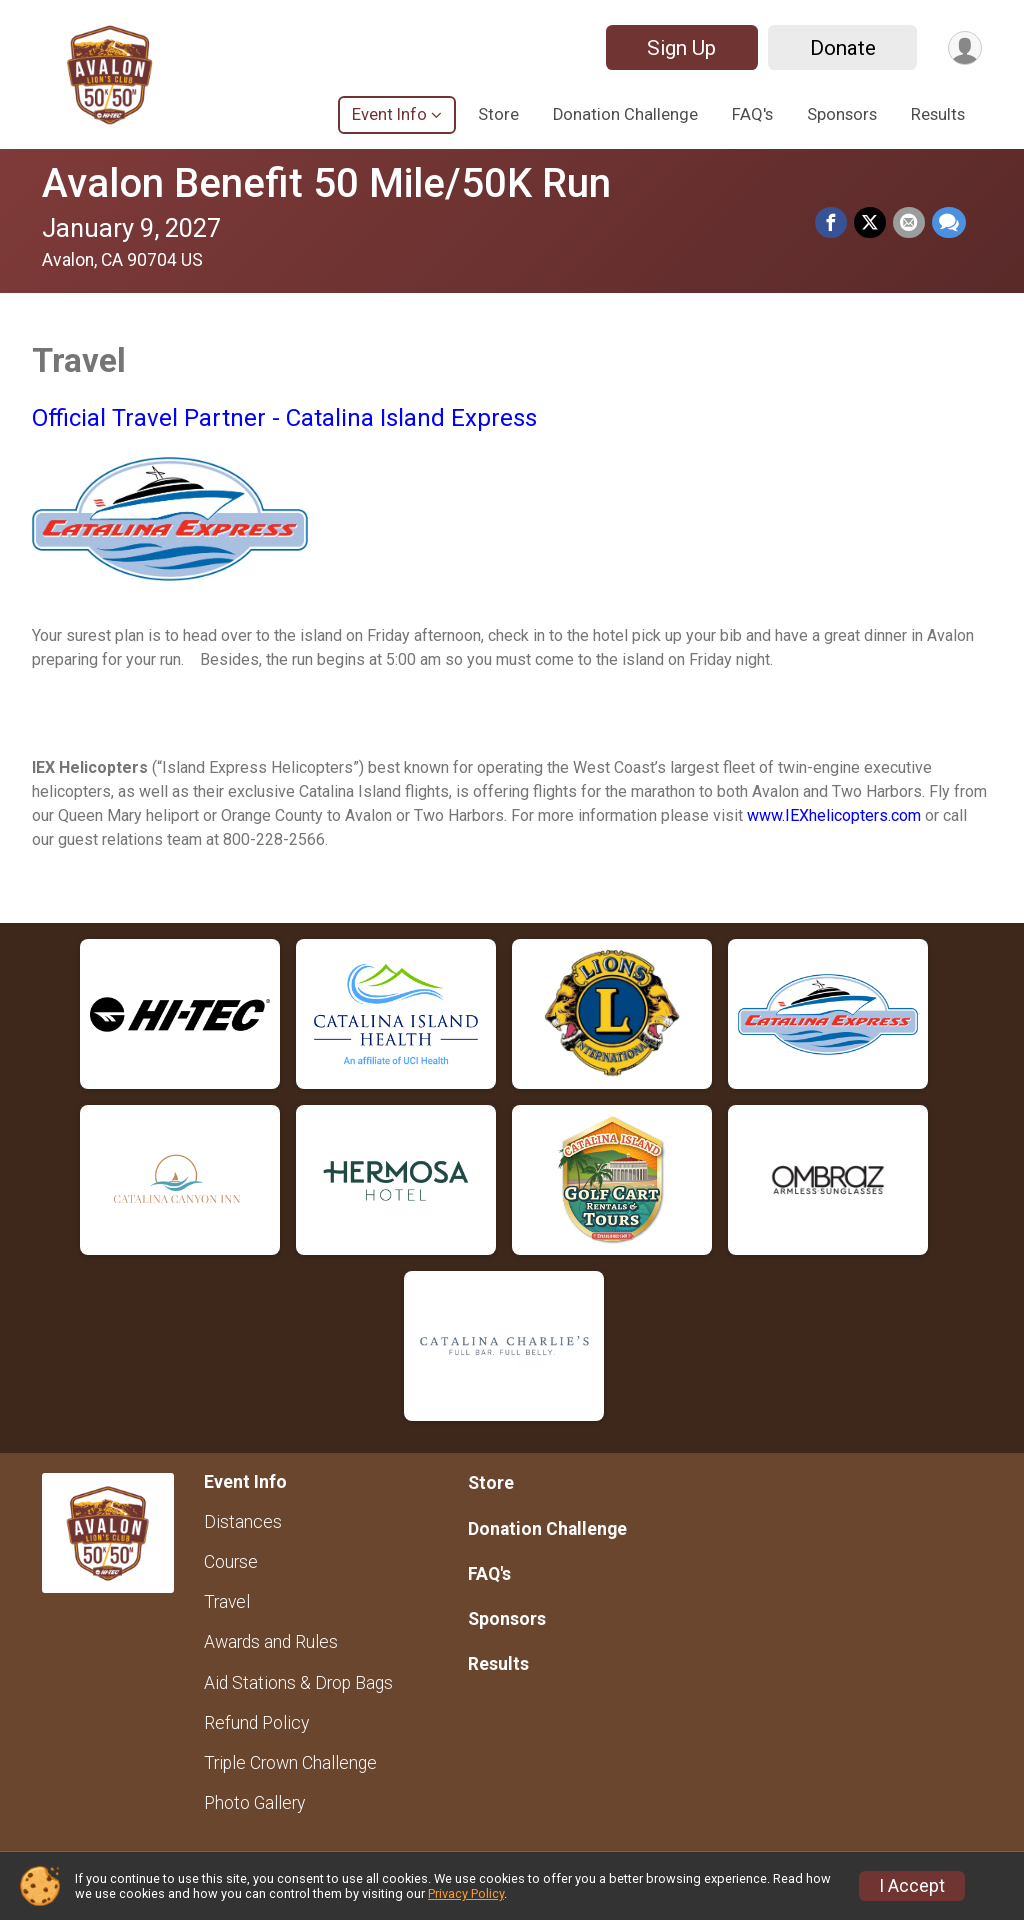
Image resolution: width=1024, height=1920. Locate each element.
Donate (840, 48)
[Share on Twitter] (872, 223)
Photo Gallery (254, 1803)
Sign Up (678, 48)
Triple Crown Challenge (290, 1763)
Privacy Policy (466, 1893)
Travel (227, 1602)
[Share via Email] (910, 223)
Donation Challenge (625, 114)
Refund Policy (256, 1723)
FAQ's (752, 114)
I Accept (912, 1886)
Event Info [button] (389, 114)
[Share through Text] (949, 223)
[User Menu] (963, 47)
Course (231, 1562)
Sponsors (842, 114)
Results (938, 114)
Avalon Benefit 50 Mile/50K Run (326, 183)
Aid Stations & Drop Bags (298, 1683)
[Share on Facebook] (834, 223)
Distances (243, 1522)
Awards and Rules (271, 1642)
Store (498, 114)
